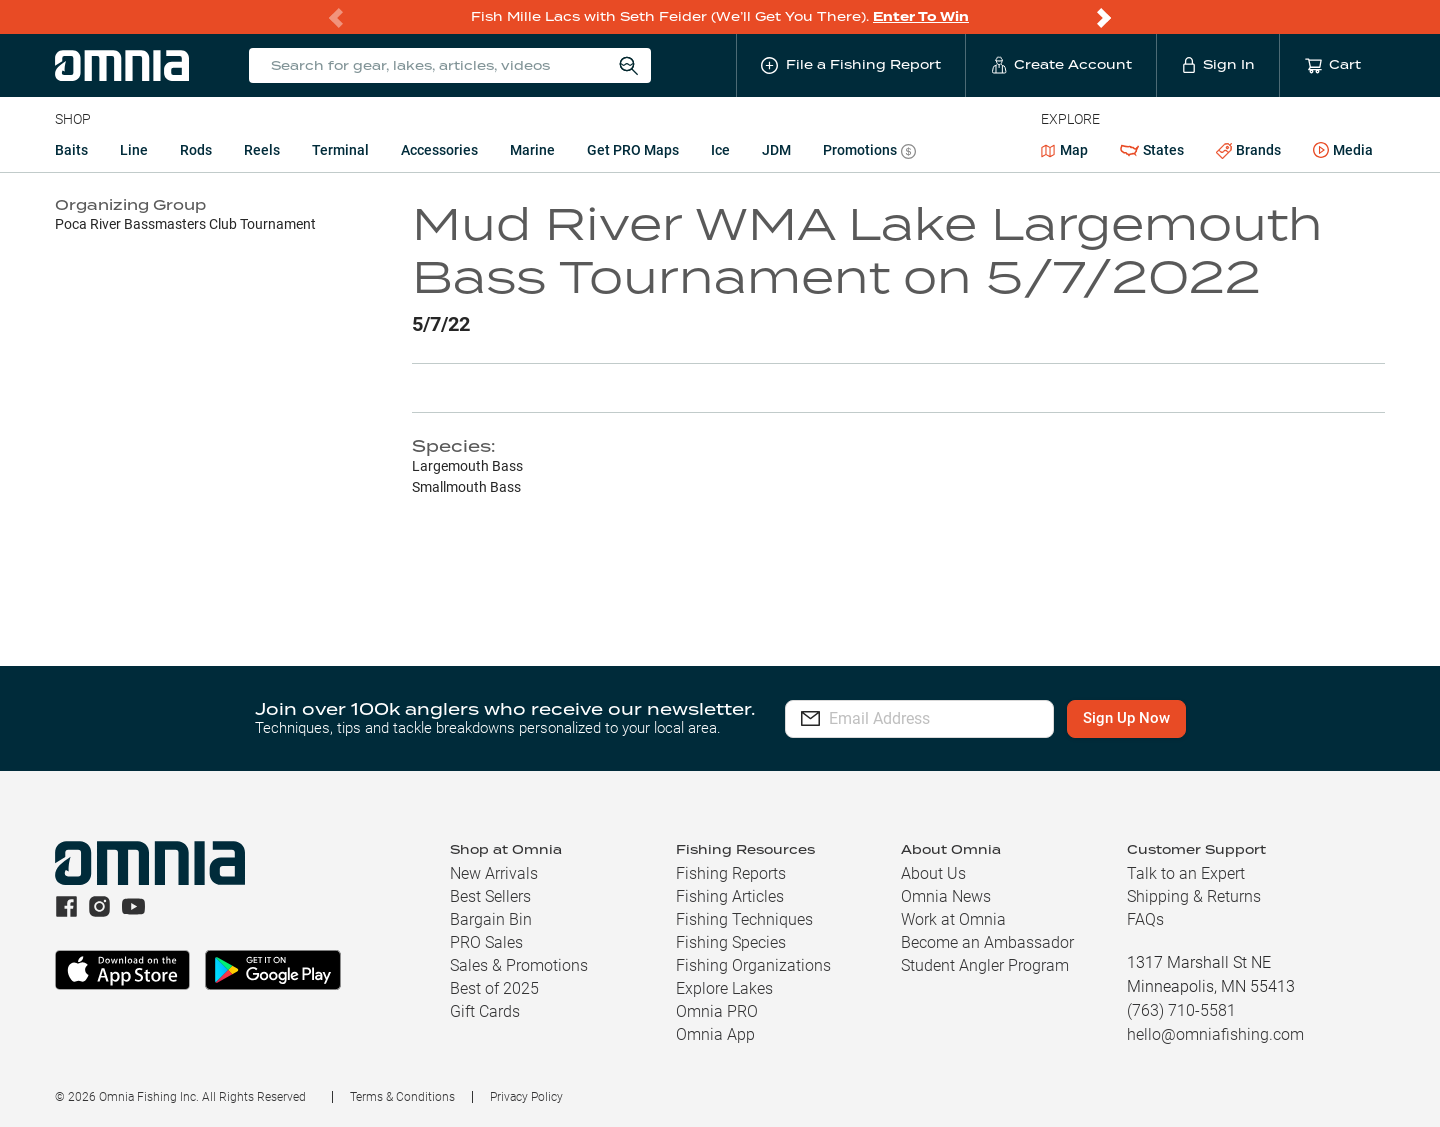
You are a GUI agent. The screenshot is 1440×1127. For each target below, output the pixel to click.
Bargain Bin (491, 919)
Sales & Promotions (519, 965)
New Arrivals (494, 873)
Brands (1248, 150)
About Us (933, 873)
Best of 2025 (494, 988)
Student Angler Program (985, 965)
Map (1064, 150)
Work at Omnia (953, 919)
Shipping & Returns (1194, 896)
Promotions (869, 152)
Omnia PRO (717, 1011)
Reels (262, 150)
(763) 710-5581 (1181, 1010)
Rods (196, 150)
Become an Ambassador (987, 942)
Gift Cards (485, 1011)
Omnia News (946, 896)
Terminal (340, 150)
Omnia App (715, 1034)
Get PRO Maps (633, 150)
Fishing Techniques (744, 919)
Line (134, 150)
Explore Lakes (724, 988)
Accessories (439, 150)
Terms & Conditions (402, 1097)
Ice (720, 150)
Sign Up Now (1165, 718)
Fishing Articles (730, 896)
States (1152, 150)
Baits (71, 150)
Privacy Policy (526, 1097)
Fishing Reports (731, 873)
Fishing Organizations (753, 965)
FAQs (1145, 919)
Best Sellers (490, 896)
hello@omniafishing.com (1215, 1034)
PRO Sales (486, 942)
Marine (532, 150)
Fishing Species (731, 942)
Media (1343, 151)
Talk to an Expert (1186, 873)
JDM (776, 150)
